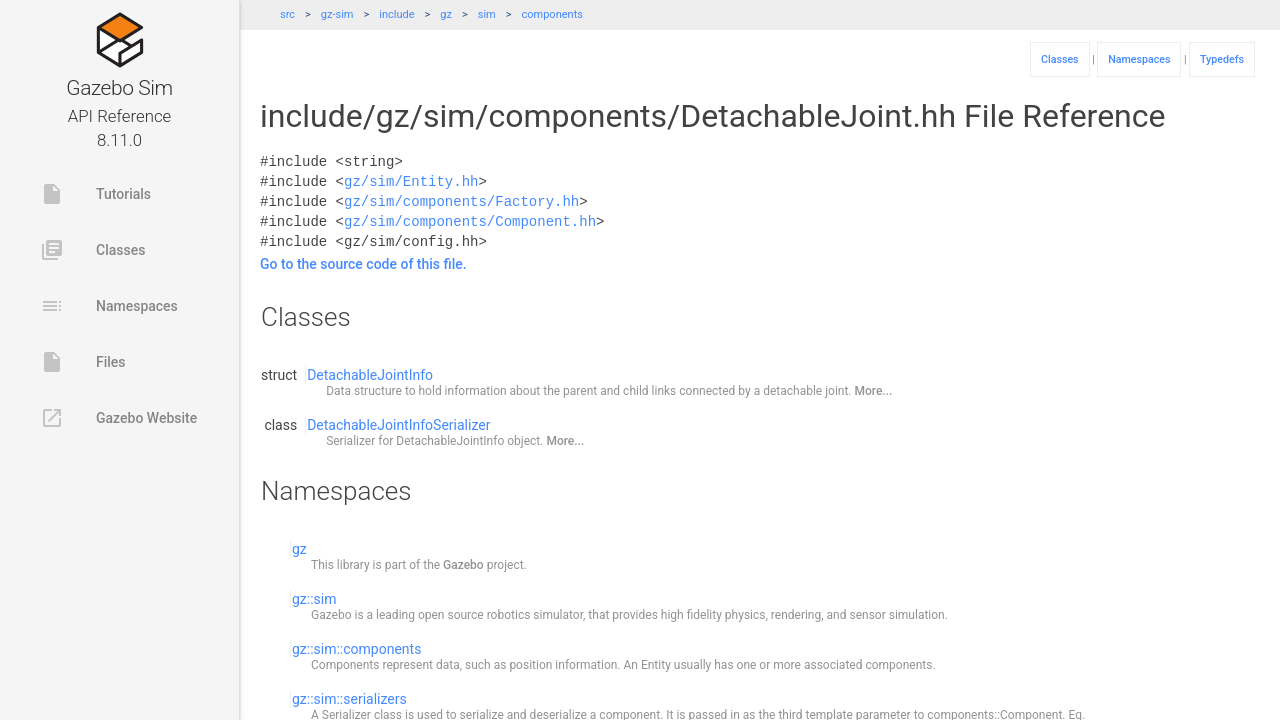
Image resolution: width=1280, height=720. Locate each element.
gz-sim (337, 14)
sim (487, 14)
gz (446, 14)
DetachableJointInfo (370, 375)
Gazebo (463, 565)
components (552, 14)
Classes (92, 250)
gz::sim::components (356, 649)
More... (874, 391)
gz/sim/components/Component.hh (470, 221)
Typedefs (1222, 59)
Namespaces (109, 306)
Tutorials (95, 194)
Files (83, 362)
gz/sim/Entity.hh (411, 181)
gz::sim (314, 599)
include (396, 14)
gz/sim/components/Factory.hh (461, 201)
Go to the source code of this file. (363, 264)
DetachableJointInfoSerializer (398, 425)
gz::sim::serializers (349, 699)
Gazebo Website (118, 418)
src (287, 14)
